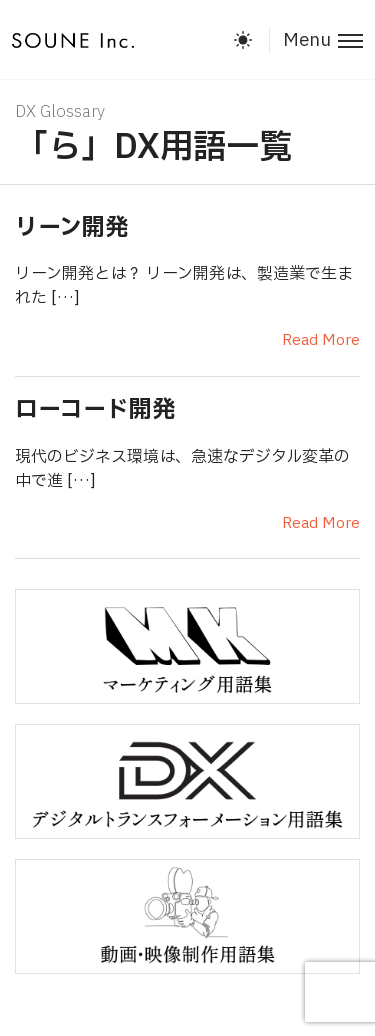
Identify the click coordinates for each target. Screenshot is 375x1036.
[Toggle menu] (316, 40)
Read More (321, 340)
